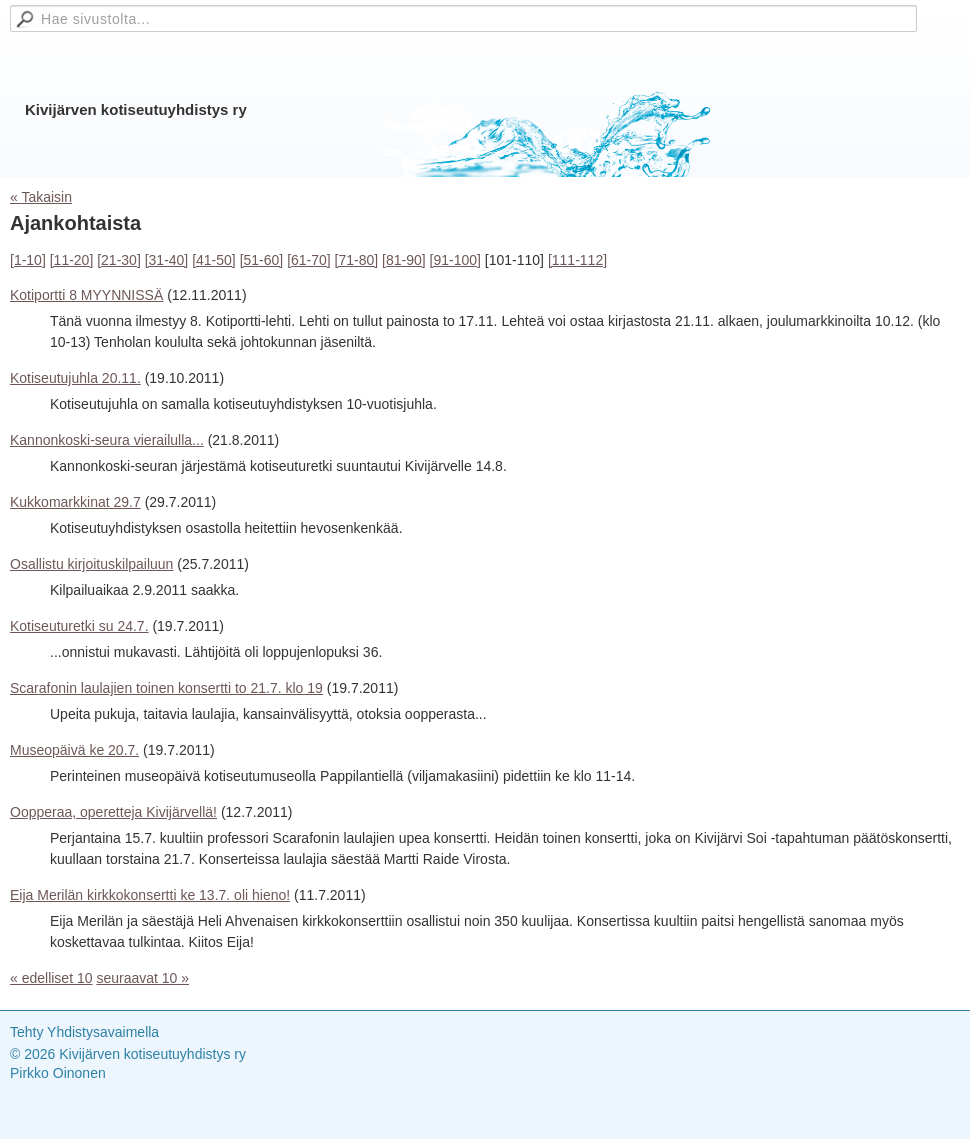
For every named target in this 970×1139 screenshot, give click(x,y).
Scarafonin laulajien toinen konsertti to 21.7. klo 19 (166, 688)
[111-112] (577, 260)
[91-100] (455, 260)
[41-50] (214, 260)
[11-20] (72, 260)
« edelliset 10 (51, 978)
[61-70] (309, 260)
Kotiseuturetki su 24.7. (79, 626)
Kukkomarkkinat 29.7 (75, 502)
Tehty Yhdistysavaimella (84, 1032)
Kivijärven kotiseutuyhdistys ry (136, 109)
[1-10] (28, 260)
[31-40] (167, 260)
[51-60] (262, 260)
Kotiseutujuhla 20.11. (75, 378)
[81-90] (404, 260)
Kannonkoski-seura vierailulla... (107, 440)
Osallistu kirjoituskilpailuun (91, 564)
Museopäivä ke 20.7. (74, 750)
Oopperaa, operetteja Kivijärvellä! (113, 812)
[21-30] (119, 260)
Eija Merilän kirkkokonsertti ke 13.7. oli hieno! (150, 895)
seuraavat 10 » (142, 978)
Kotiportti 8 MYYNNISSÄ (86, 295)
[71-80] (357, 260)
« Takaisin (41, 197)
